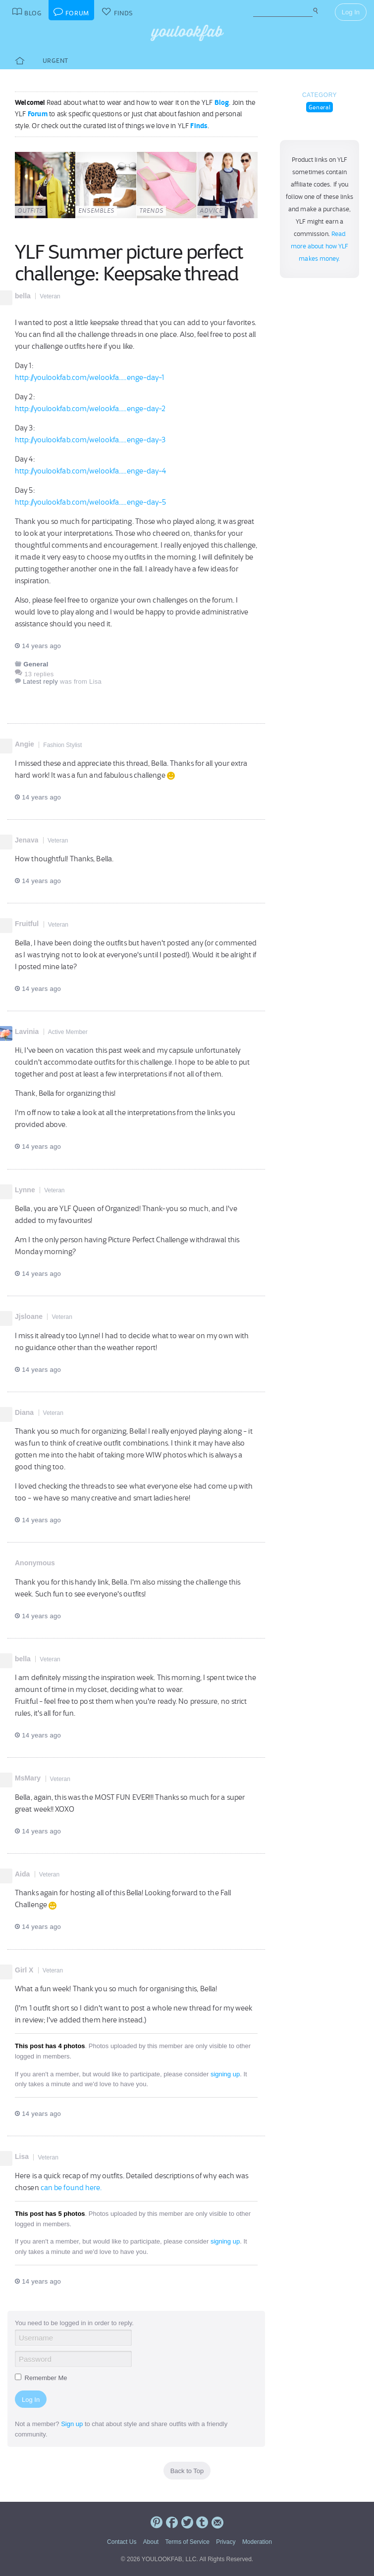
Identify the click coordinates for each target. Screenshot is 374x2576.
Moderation (257, 2541)
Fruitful (27, 924)
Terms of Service (187, 2541)
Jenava (26, 840)
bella (23, 296)
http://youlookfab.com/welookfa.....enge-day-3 (90, 439)
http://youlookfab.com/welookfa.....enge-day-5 (90, 502)
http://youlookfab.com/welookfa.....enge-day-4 (90, 471)
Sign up (72, 2424)
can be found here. (71, 2187)
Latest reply (40, 681)
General (320, 107)
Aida (22, 1874)
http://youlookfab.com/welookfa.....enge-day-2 (90, 408)
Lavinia (27, 1031)
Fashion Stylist (62, 745)
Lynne (25, 1190)
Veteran (50, 296)
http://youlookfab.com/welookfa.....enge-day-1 (89, 377)
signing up (225, 2074)
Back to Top (187, 2471)
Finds (199, 125)
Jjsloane (29, 1316)
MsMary (28, 1778)
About (151, 2541)
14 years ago (38, 646)
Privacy (225, 2541)
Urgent (55, 60)
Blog (221, 102)
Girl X (24, 1970)
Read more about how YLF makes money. (320, 246)
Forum (38, 113)
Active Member (68, 1032)
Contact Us (121, 2541)
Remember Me (41, 2378)
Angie (24, 744)
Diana (24, 1412)
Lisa (22, 2156)
